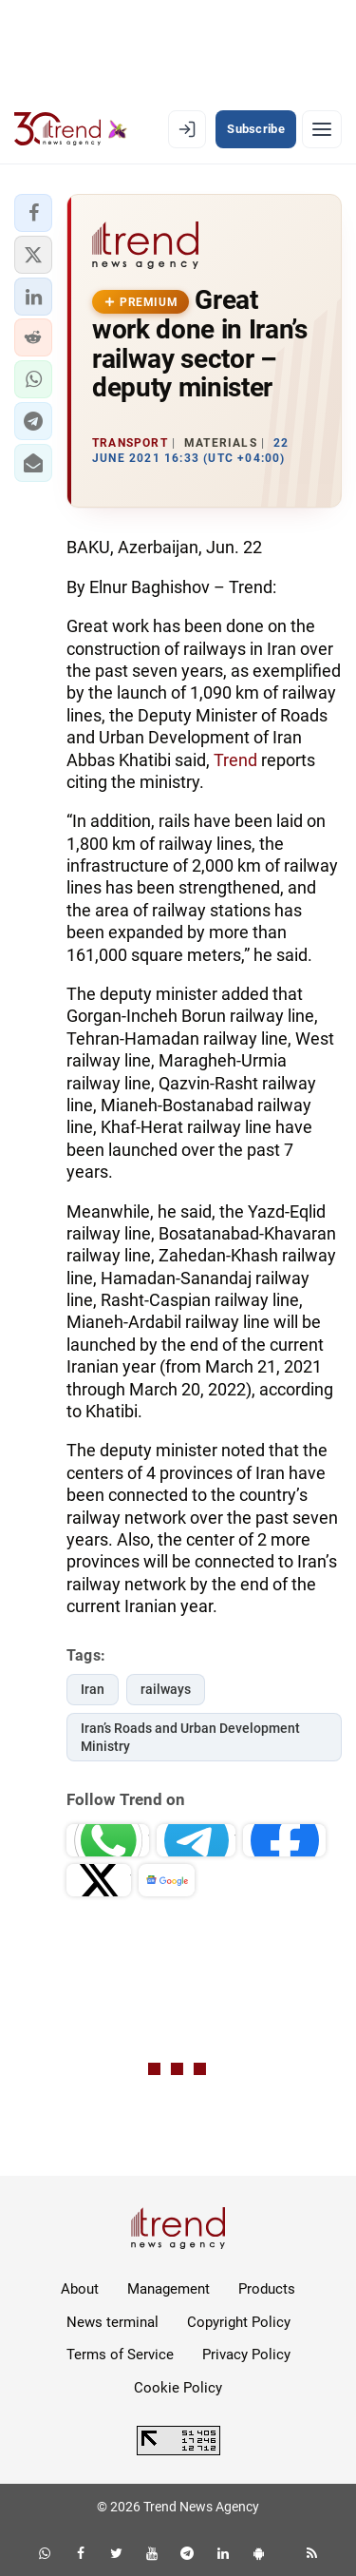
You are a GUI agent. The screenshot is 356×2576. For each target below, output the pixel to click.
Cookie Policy (178, 2387)
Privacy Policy (246, 2354)
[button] (33, 213)
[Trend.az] (70, 129)
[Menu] (322, 129)
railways (166, 1689)
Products (266, 2288)
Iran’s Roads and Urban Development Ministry (190, 1737)
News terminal (112, 2322)
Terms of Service (120, 2354)
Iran (92, 1689)
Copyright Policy (238, 2322)
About (80, 2288)
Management (168, 2288)
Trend (235, 760)
